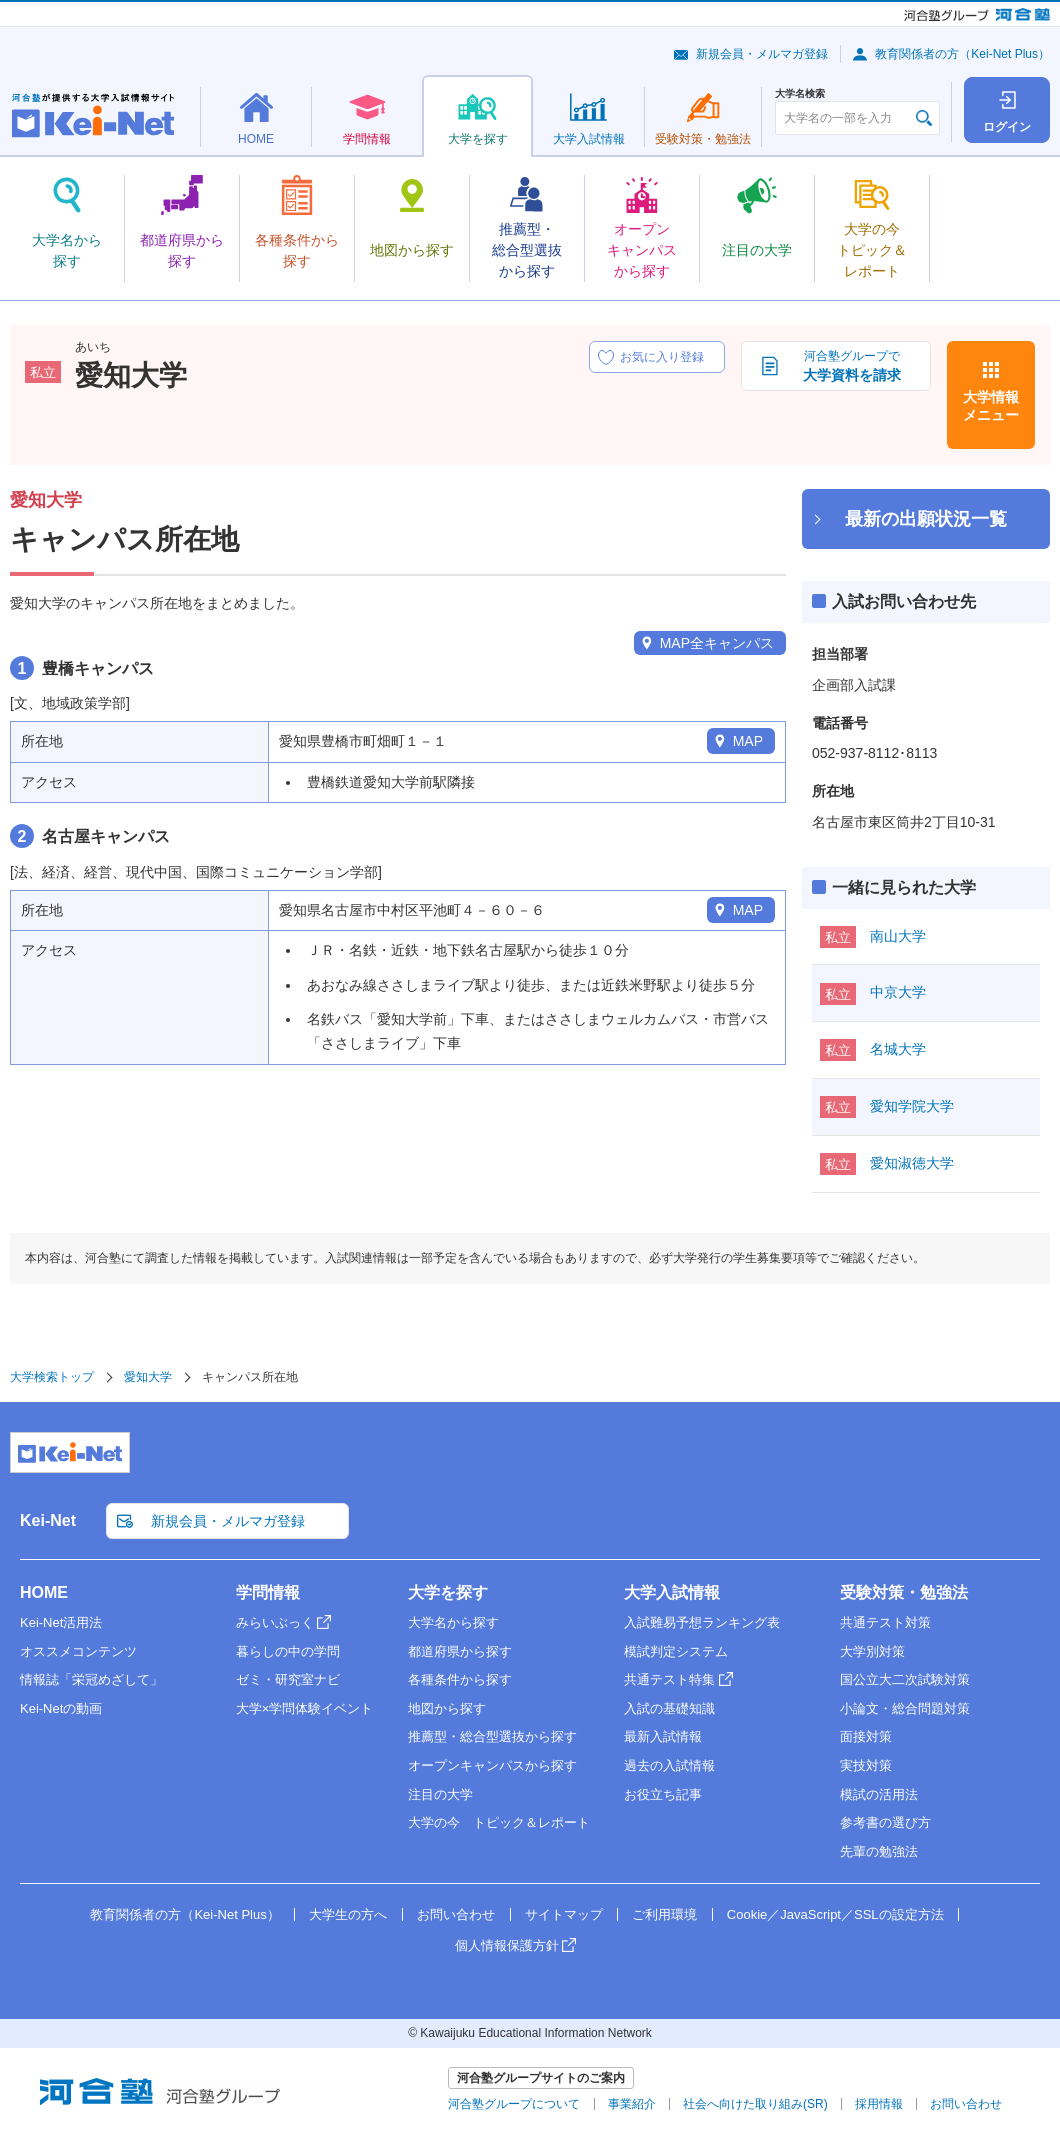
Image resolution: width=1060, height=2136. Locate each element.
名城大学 (898, 1049)
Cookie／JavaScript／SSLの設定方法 (835, 1914)
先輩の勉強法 (879, 1851)
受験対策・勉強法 (904, 1592)
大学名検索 (800, 94)
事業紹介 (632, 2104)
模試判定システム (676, 1651)
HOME (44, 1592)
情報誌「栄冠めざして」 (91, 1679)
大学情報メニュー (991, 406)
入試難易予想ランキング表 (702, 1622)
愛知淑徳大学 (912, 1163)
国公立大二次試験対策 (905, 1679)
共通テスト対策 (885, 1622)
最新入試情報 (663, 1736)
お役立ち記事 (663, 1794)
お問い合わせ (456, 1914)
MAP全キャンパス (717, 643)
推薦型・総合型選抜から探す (492, 1736)
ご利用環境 (664, 1914)
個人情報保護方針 (507, 1945)
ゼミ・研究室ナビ (288, 1679)
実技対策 (866, 1765)
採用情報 (879, 2104)
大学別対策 (872, 1651)
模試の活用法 (879, 1794)
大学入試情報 (672, 1592)
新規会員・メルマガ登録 (762, 54)
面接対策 (866, 1736)
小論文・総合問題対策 (905, 1708)
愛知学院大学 (912, 1106)
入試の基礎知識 (669, 1708)
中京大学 (898, 992)
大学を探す (448, 1592)
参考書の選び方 (885, 1822)
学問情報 (268, 1592)
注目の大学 (440, 1794)
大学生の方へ (348, 1914)
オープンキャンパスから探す (492, 1765)
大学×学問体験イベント (305, 1708)
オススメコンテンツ (78, 1651)
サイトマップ (564, 1914)
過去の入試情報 (669, 1765)
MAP (748, 741)
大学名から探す (453, 1622)
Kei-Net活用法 (61, 1622)
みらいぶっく (275, 1622)
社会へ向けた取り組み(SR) (755, 2104)
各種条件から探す (460, 1679)
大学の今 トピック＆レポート (499, 1822)
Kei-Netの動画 (61, 1708)
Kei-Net (48, 1520)
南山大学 (898, 936)
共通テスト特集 (669, 1679)
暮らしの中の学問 (288, 1651)
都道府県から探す (460, 1651)
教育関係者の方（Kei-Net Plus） (962, 54)
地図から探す (447, 1708)
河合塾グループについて (514, 2104)
